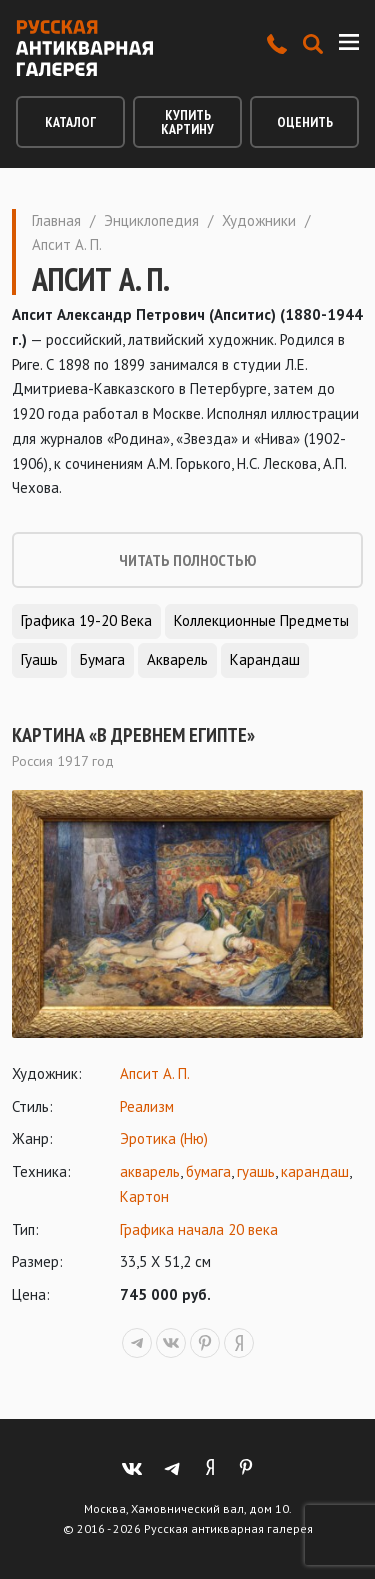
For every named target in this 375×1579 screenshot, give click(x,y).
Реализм (147, 1106)
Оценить (305, 122)
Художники (259, 220)
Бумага (102, 659)
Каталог (70, 122)
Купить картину (187, 122)
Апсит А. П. (155, 1073)
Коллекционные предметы (261, 620)
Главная (56, 220)
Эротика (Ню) (164, 1138)
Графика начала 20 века (199, 1229)
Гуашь (39, 659)
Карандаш (265, 659)
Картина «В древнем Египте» (133, 735)
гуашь (256, 1171)
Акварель (177, 659)
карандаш (315, 1171)
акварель (150, 1171)
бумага (208, 1171)
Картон (144, 1196)
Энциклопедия (151, 220)
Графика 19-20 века (86, 620)
